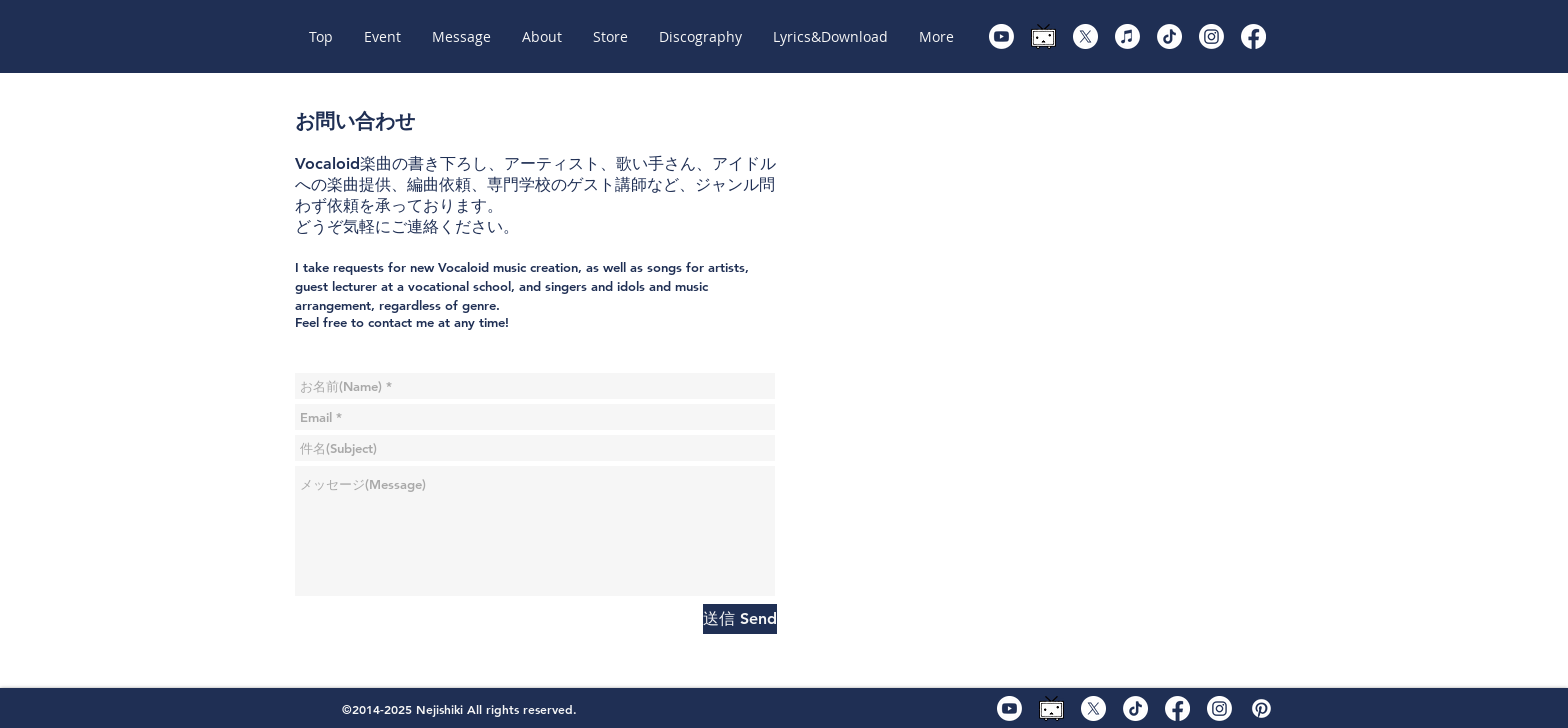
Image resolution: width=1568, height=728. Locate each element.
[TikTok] (1169, 36)
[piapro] (1261, 708)
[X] (1085, 36)
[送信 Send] (740, 619)
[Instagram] (1211, 36)
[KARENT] (1127, 36)
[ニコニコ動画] (1043, 36)
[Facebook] (1253, 36)
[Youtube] (1001, 36)
